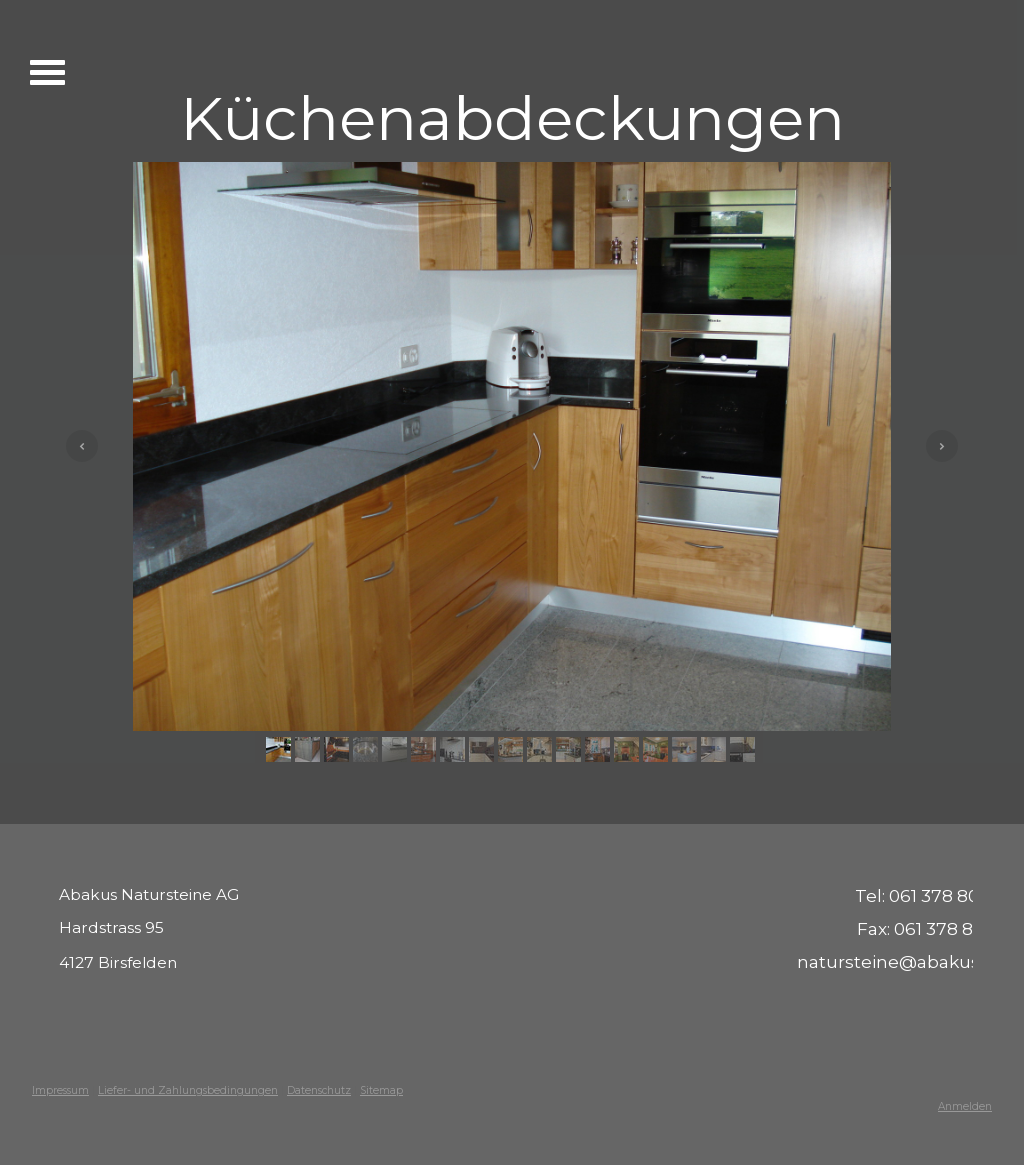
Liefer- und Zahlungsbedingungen (188, 1090)
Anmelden (965, 1106)
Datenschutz (319, 1090)
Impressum (60, 1090)
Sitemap (381, 1090)
